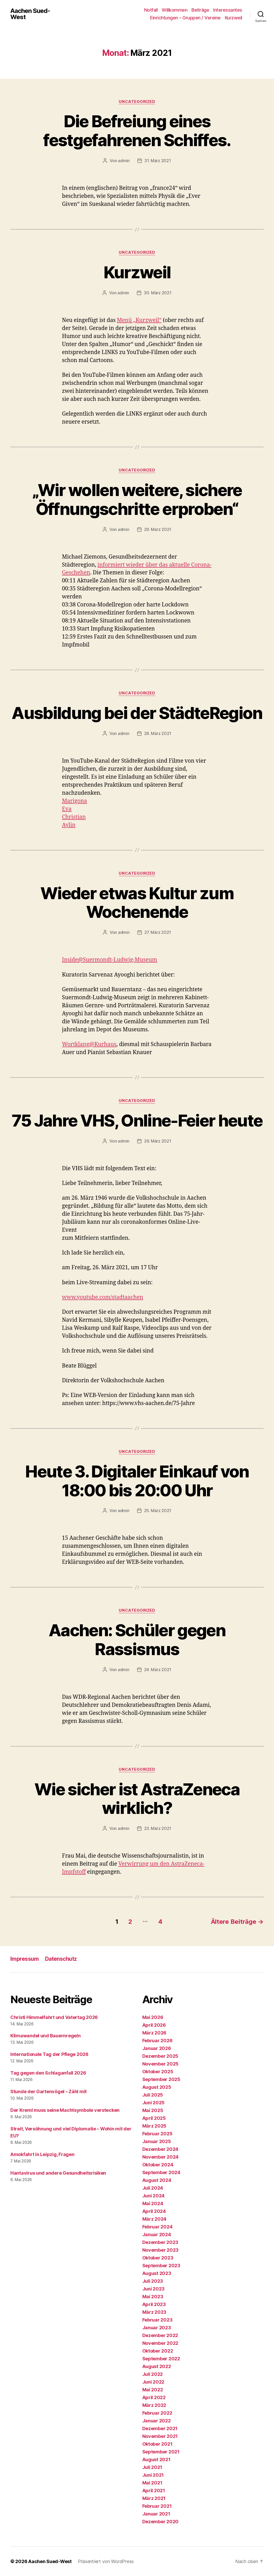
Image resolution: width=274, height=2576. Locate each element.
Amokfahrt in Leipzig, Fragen (42, 2154)
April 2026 (154, 2025)
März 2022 (154, 2405)
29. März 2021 (158, 529)
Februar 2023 (157, 2320)
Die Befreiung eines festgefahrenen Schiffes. (137, 130)
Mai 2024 (152, 2203)
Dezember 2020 (160, 2521)
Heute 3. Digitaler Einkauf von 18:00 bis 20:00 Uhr (137, 1480)
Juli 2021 (152, 2467)
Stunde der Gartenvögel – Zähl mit (48, 2091)
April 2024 (154, 2211)
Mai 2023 (152, 2296)
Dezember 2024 (160, 2149)
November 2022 (160, 2343)
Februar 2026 (157, 2040)
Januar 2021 (156, 2514)
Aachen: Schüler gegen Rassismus (137, 1639)
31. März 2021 (157, 160)
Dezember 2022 (160, 2335)
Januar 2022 (156, 2420)
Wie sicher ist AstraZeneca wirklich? (137, 1798)
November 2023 (160, 2250)
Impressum (24, 1959)
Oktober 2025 (157, 2071)
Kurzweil (233, 17)
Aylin (69, 825)
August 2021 (156, 2459)
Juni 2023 (153, 2289)
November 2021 (160, 2436)
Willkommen (174, 10)
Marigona (74, 801)
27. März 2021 (157, 932)
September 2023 (161, 2265)
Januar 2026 (156, 2048)
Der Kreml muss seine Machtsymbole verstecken (65, 2110)
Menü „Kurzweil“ (139, 320)
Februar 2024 (157, 2226)
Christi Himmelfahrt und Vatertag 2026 (54, 2017)
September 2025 (161, 2079)
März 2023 (154, 2312)
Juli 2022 (152, 2374)
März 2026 (154, 2033)
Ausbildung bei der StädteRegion (137, 713)
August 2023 (156, 2273)
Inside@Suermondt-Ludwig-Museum (109, 959)
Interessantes (227, 10)
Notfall (151, 10)
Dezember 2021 (160, 2428)
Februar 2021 (157, 2506)
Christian (74, 817)
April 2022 (154, 2397)
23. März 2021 (158, 1828)
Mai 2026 (152, 2017)
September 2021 (161, 2451)
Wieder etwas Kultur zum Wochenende (137, 902)
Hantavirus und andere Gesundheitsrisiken (58, 2173)
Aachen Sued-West (30, 14)
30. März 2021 (158, 292)
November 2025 (160, 2064)
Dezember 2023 (160, 2242)
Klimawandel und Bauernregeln (45, 2035)
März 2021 (154, 2498)
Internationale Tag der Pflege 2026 (49, 2054)
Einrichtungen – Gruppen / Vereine (185, 17)
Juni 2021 (153, 2475)
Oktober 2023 (157, 2257)
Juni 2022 (153, 2382)
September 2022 (161, 2358)
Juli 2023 (152, 2281)
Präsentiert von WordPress (106, 2561)
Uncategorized (137, 101)
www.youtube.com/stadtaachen (102, 1297)
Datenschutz (61, 1959)
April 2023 (154, 2304)
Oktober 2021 (157, 2444)
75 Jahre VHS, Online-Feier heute (137, 1120)
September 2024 (161, 2172)
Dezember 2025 (160, 2056)
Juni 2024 (153, 2195)
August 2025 (156, 2087)
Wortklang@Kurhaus (89, 1044)
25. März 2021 (158, 1510)
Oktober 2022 (157, 2351)
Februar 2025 (157, 2133)
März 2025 (154, 2126)
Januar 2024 (156, 2234)
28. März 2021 (158, 733)
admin (124, 160)
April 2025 (154, 2118)
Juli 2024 (152, 2188)
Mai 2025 (152, 2110)
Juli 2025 (152, 2095)
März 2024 (154, 2219)
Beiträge (200, 10)
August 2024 (156, 2180)
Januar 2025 (156, 2141)
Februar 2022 (157, 2413)
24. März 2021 (158, 1669)
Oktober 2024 (157, 2164)
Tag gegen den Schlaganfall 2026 (48, 2073)
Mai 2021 (152, 2482)
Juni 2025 (153, 2102)
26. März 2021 (157, 1141)
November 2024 (160, 2157)
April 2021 (153, 2490)
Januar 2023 (156, 2327)
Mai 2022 (152, 2389)
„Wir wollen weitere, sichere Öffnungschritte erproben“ (137, 499)
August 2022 (156, 2366)
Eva (67, 809)
